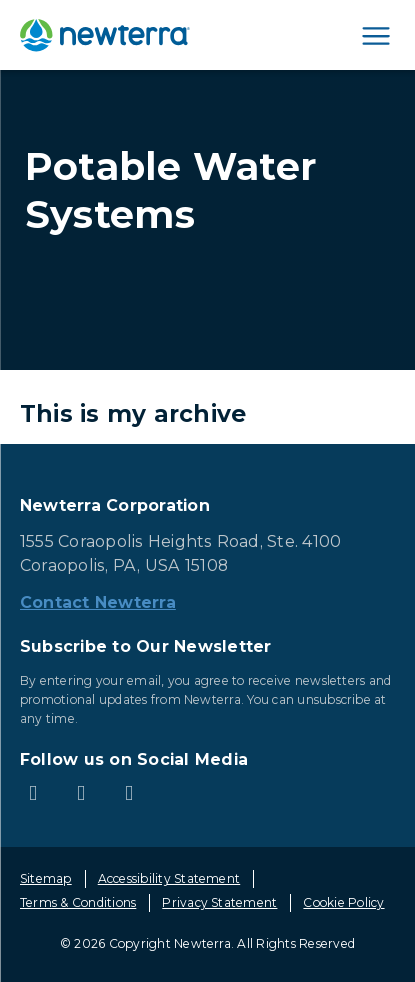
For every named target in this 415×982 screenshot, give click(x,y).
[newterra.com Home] (105, 35)
